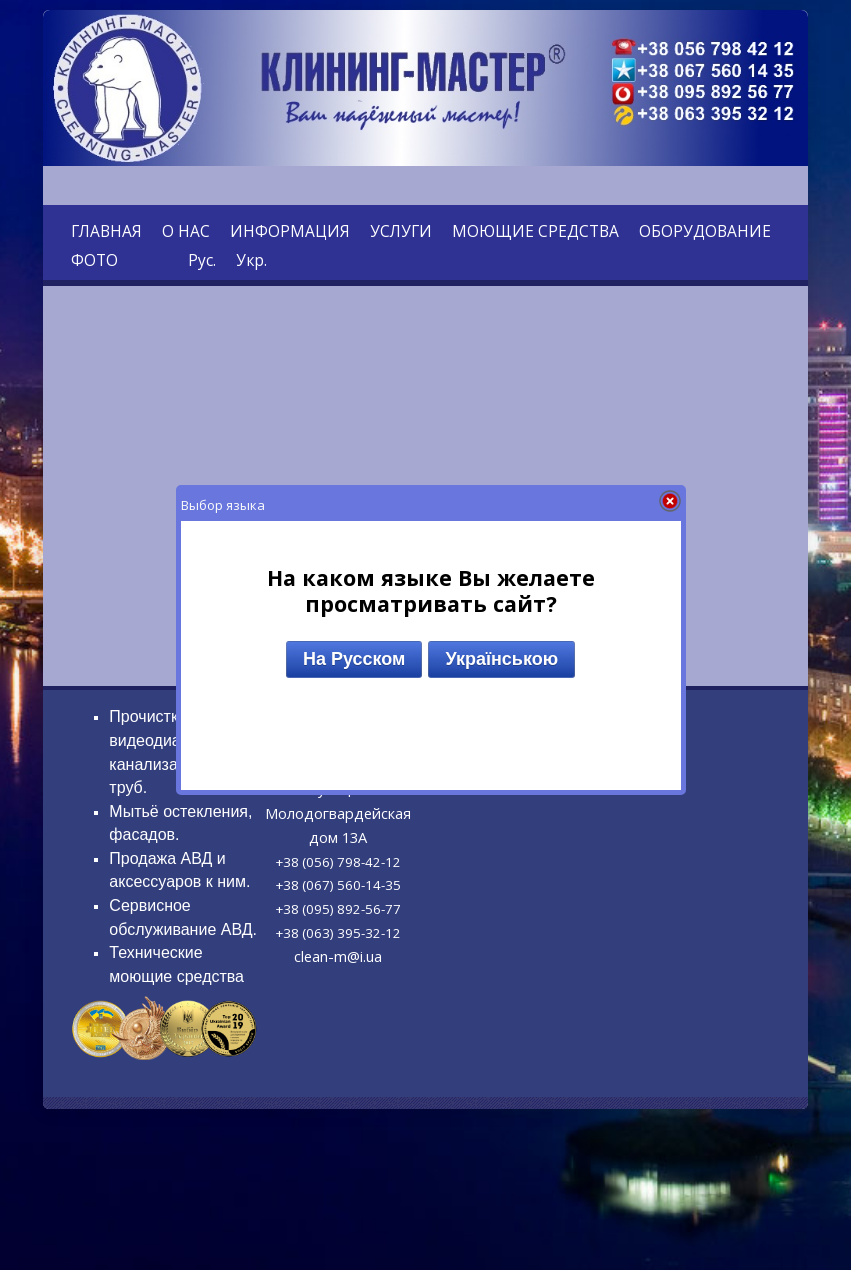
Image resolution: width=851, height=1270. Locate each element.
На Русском (354, 659)
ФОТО (94, 260)
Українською (501, 659)
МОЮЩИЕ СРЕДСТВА (535, 231)
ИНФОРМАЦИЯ (290, 231)
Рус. (202, 260)
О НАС (186, 231)
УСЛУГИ (401, 231)
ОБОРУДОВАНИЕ (705, 231)
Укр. (251, 260)
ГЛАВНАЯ (106, 231)
